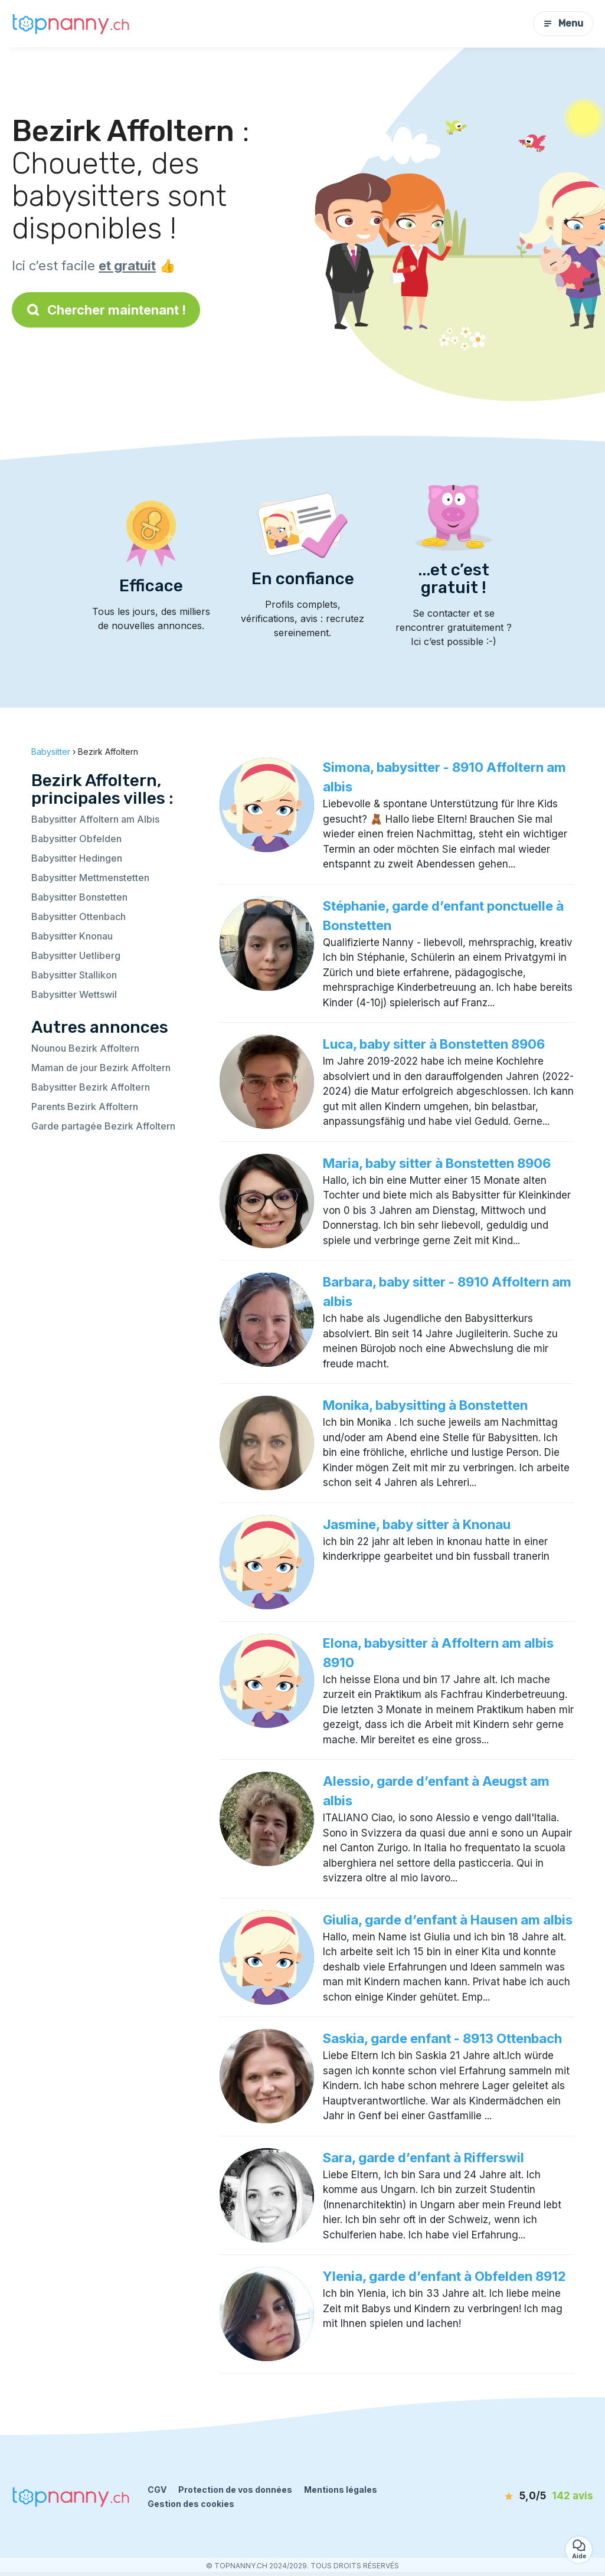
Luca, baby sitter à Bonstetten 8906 (434, 1044)
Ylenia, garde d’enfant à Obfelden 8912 (444, 2276)
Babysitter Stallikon (74, 975)
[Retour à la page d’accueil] (71, 23)
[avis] (529, 2496)
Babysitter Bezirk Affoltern (90, 1087)
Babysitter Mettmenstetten (90, 877)
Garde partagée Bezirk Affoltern (103, 1126)
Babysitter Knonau (72, 936)
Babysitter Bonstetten (79, 897)
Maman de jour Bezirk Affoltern (101, 1067)
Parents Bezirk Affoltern (84, 1106)
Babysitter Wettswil (74, 994)
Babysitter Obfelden (76, 839)
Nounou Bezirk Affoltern (85, 1048)
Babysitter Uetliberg (75, 955)
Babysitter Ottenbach (78, 916)
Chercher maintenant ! (106, 310)
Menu (563, 23)
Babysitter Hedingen (76, 858)
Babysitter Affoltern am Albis (95, 819)
